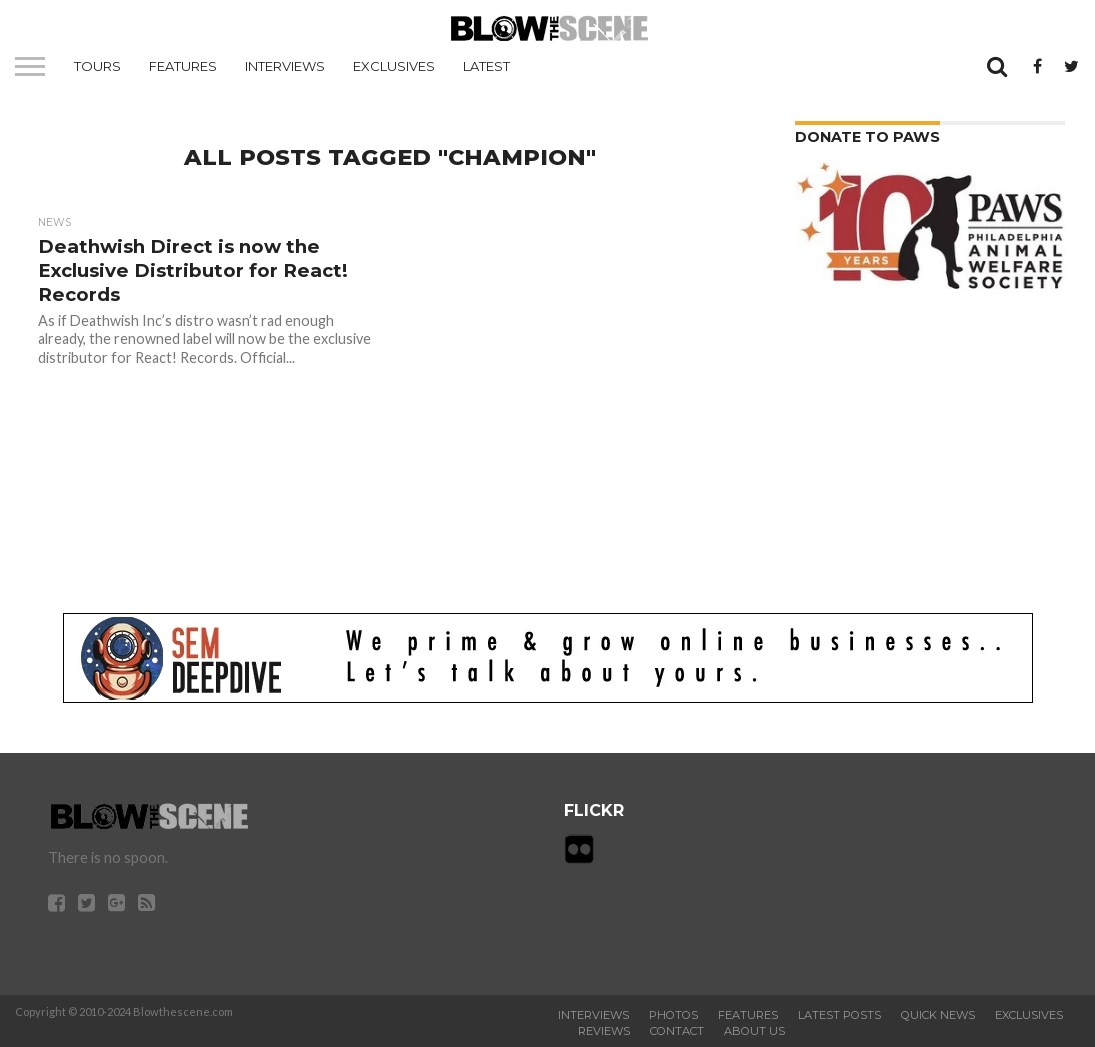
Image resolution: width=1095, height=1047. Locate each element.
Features (183, 66)
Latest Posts (839, 1015)
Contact (677, 1031)
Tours (97, 66)
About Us (754, 1031)
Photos (673, 1015)
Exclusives (394, 66)
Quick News (938, 1015)
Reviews (604, 1031)
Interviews (285, 66)
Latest (486, 66)
